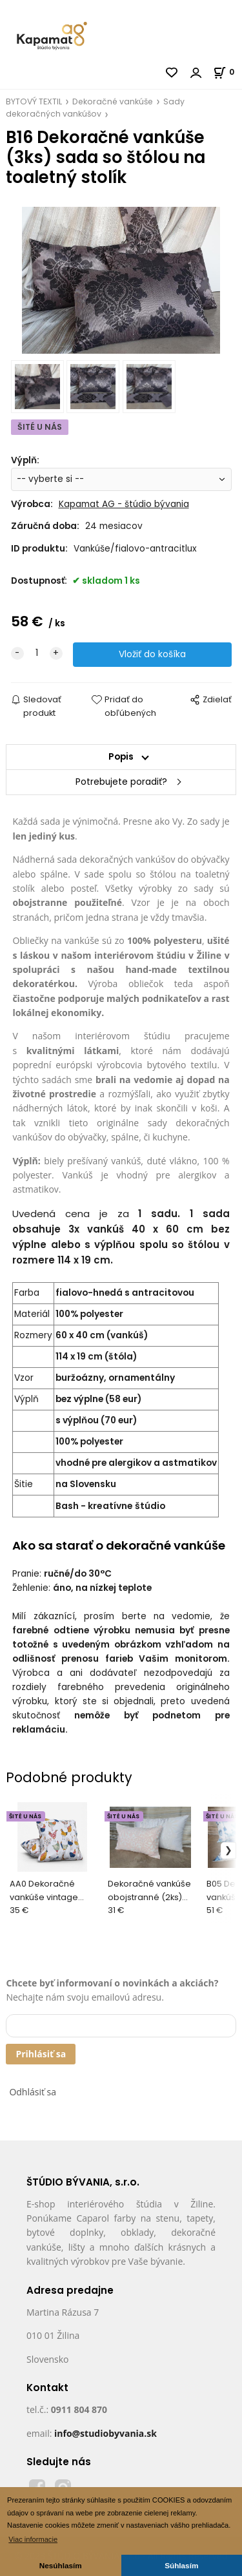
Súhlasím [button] (181, 2565)
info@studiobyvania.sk (105, 2433)
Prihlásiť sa (40, 2054)
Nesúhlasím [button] (60, 2565)
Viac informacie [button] (32, 2539)
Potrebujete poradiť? (121, 782)
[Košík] (227, 71)
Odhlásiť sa (32, 2092)
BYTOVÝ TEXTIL (34, 101)
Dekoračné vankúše (112, 101)
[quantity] (37, 653)
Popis (121, 757)
